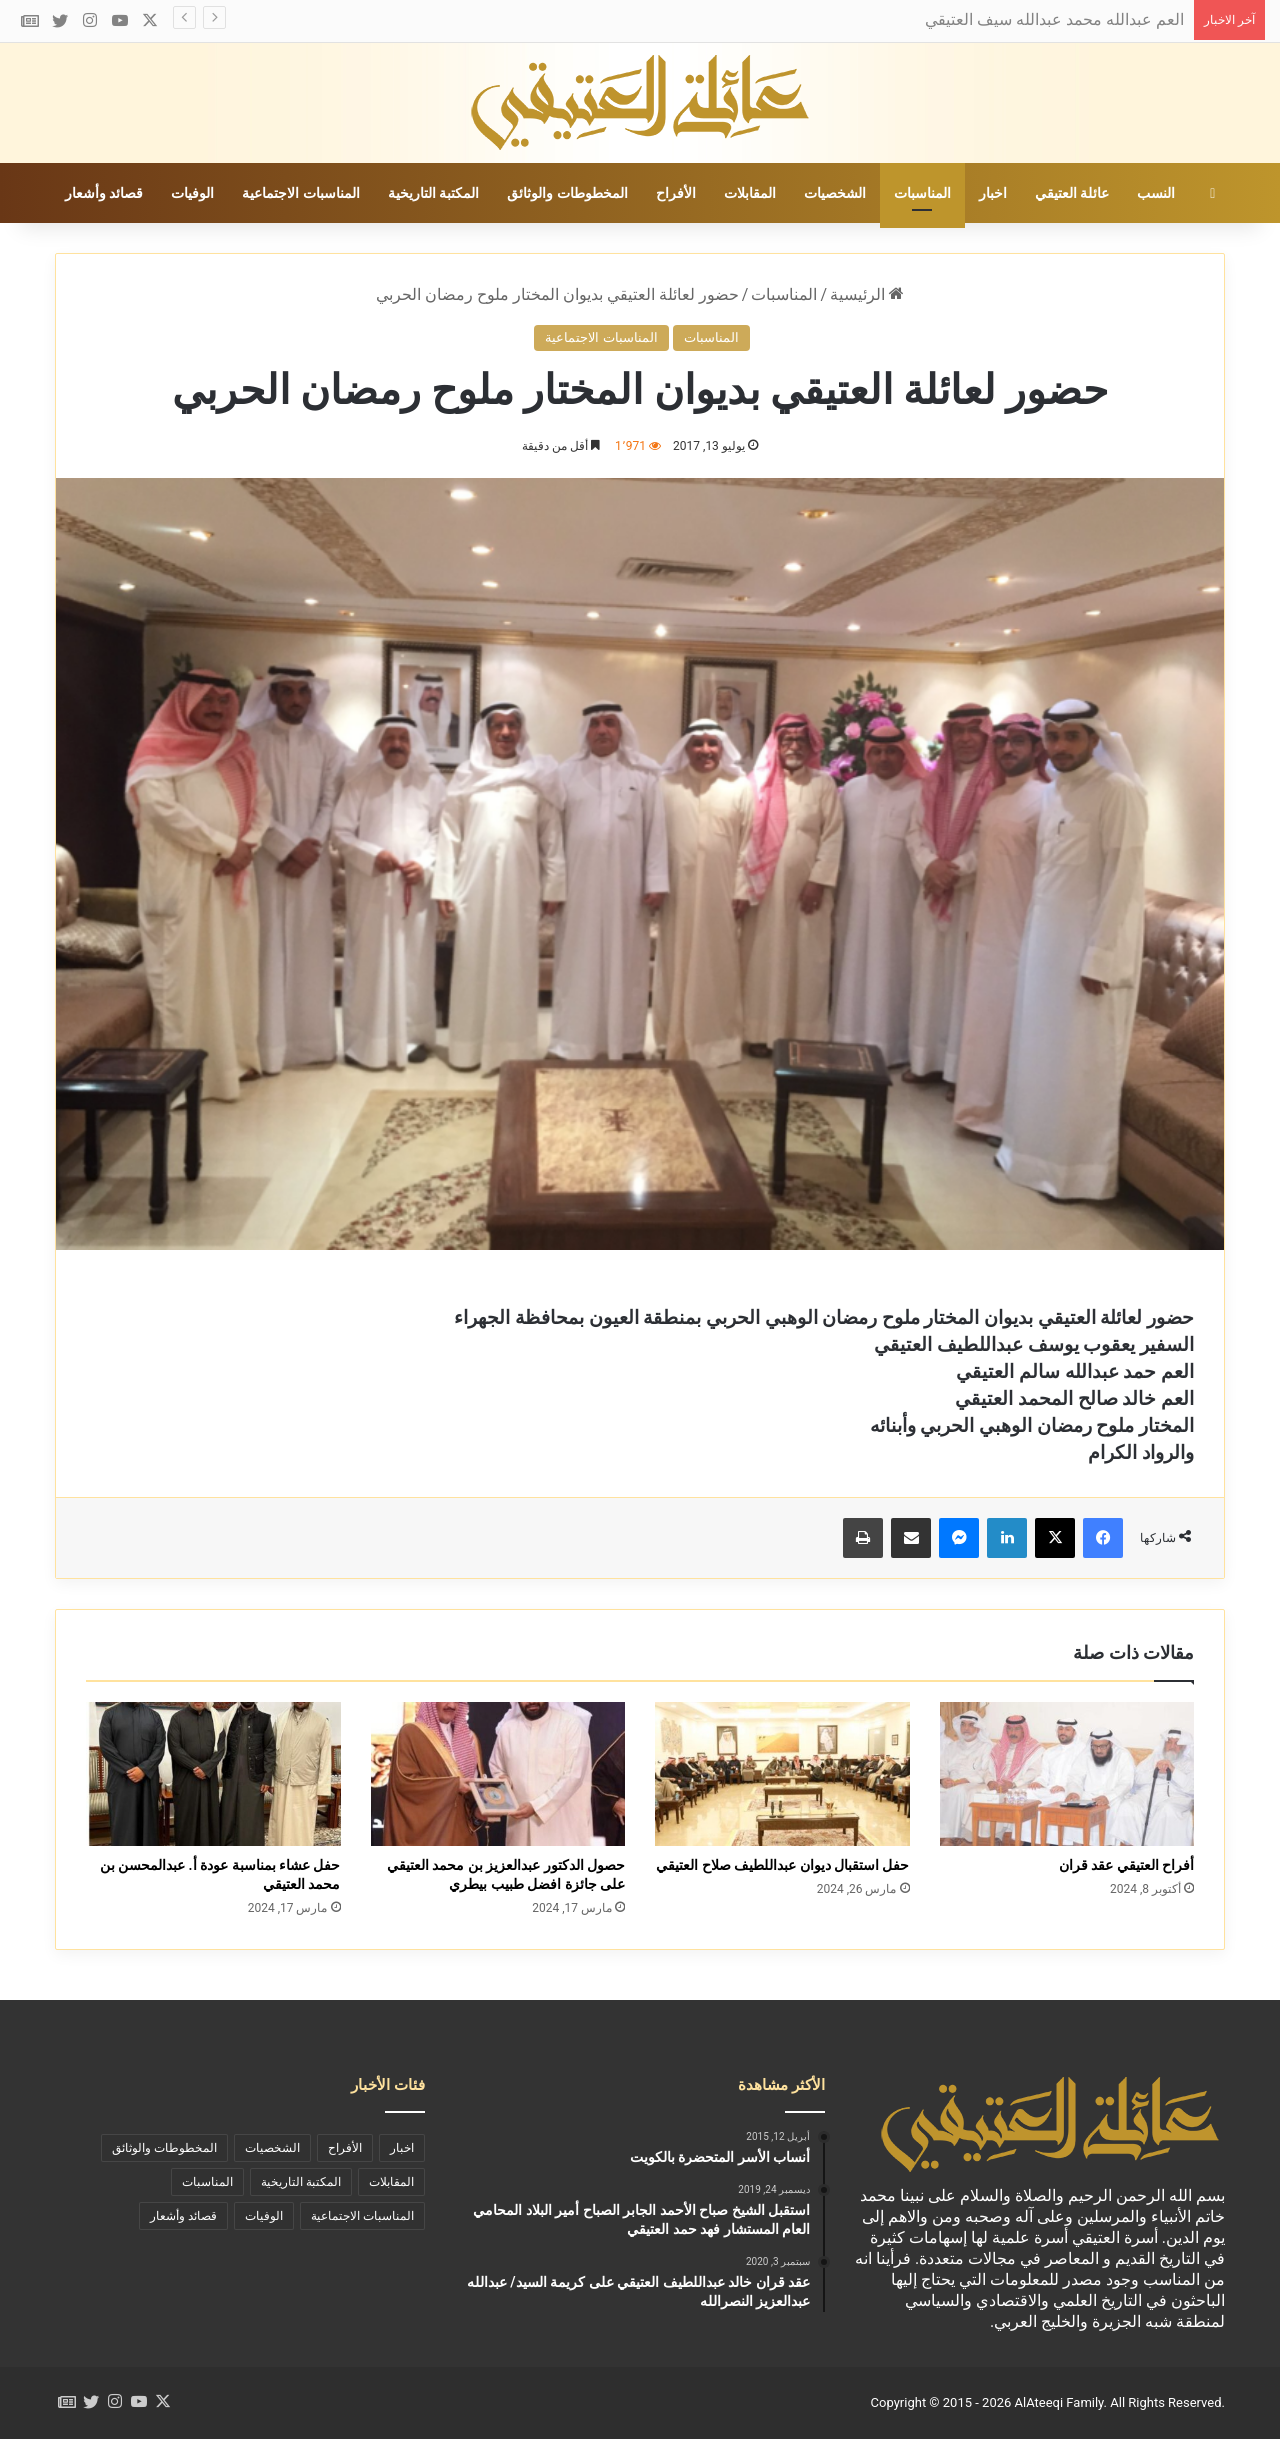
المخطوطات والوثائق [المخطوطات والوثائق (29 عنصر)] (164, 2148)
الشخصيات (835, 193)
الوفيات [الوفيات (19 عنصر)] (264, 2216)
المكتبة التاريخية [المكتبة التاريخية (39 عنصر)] (301, 2182)
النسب (1156, 193)
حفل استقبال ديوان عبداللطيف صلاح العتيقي (782, 1865)
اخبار (993, 193)
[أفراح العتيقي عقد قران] (1067, 1774)
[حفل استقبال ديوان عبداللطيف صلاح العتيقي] (782, 1774)
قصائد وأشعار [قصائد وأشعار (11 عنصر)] (183, 2216)
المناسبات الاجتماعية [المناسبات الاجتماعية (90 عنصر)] (362, 2216)
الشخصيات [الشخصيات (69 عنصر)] (272, 2148)
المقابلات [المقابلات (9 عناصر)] (391, 2182)
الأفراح (676, 193)
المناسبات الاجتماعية (300, 193)
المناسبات (922, 193)
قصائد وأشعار (104, 193)
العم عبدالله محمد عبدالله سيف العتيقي (1054, 19)
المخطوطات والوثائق (567, 193)
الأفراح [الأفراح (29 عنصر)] (345, 2148)
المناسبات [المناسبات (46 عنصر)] (207, 2182)
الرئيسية (867, 294)
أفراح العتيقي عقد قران (1126, 1865)
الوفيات (192, 193)
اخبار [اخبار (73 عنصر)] (402, 2148)
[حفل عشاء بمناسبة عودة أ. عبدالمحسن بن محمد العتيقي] (213, 1774)
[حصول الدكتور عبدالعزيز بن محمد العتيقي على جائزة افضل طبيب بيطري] (498, 1774)
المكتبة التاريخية (433, 193)
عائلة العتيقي (1072, 193)
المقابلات (750, 193)
